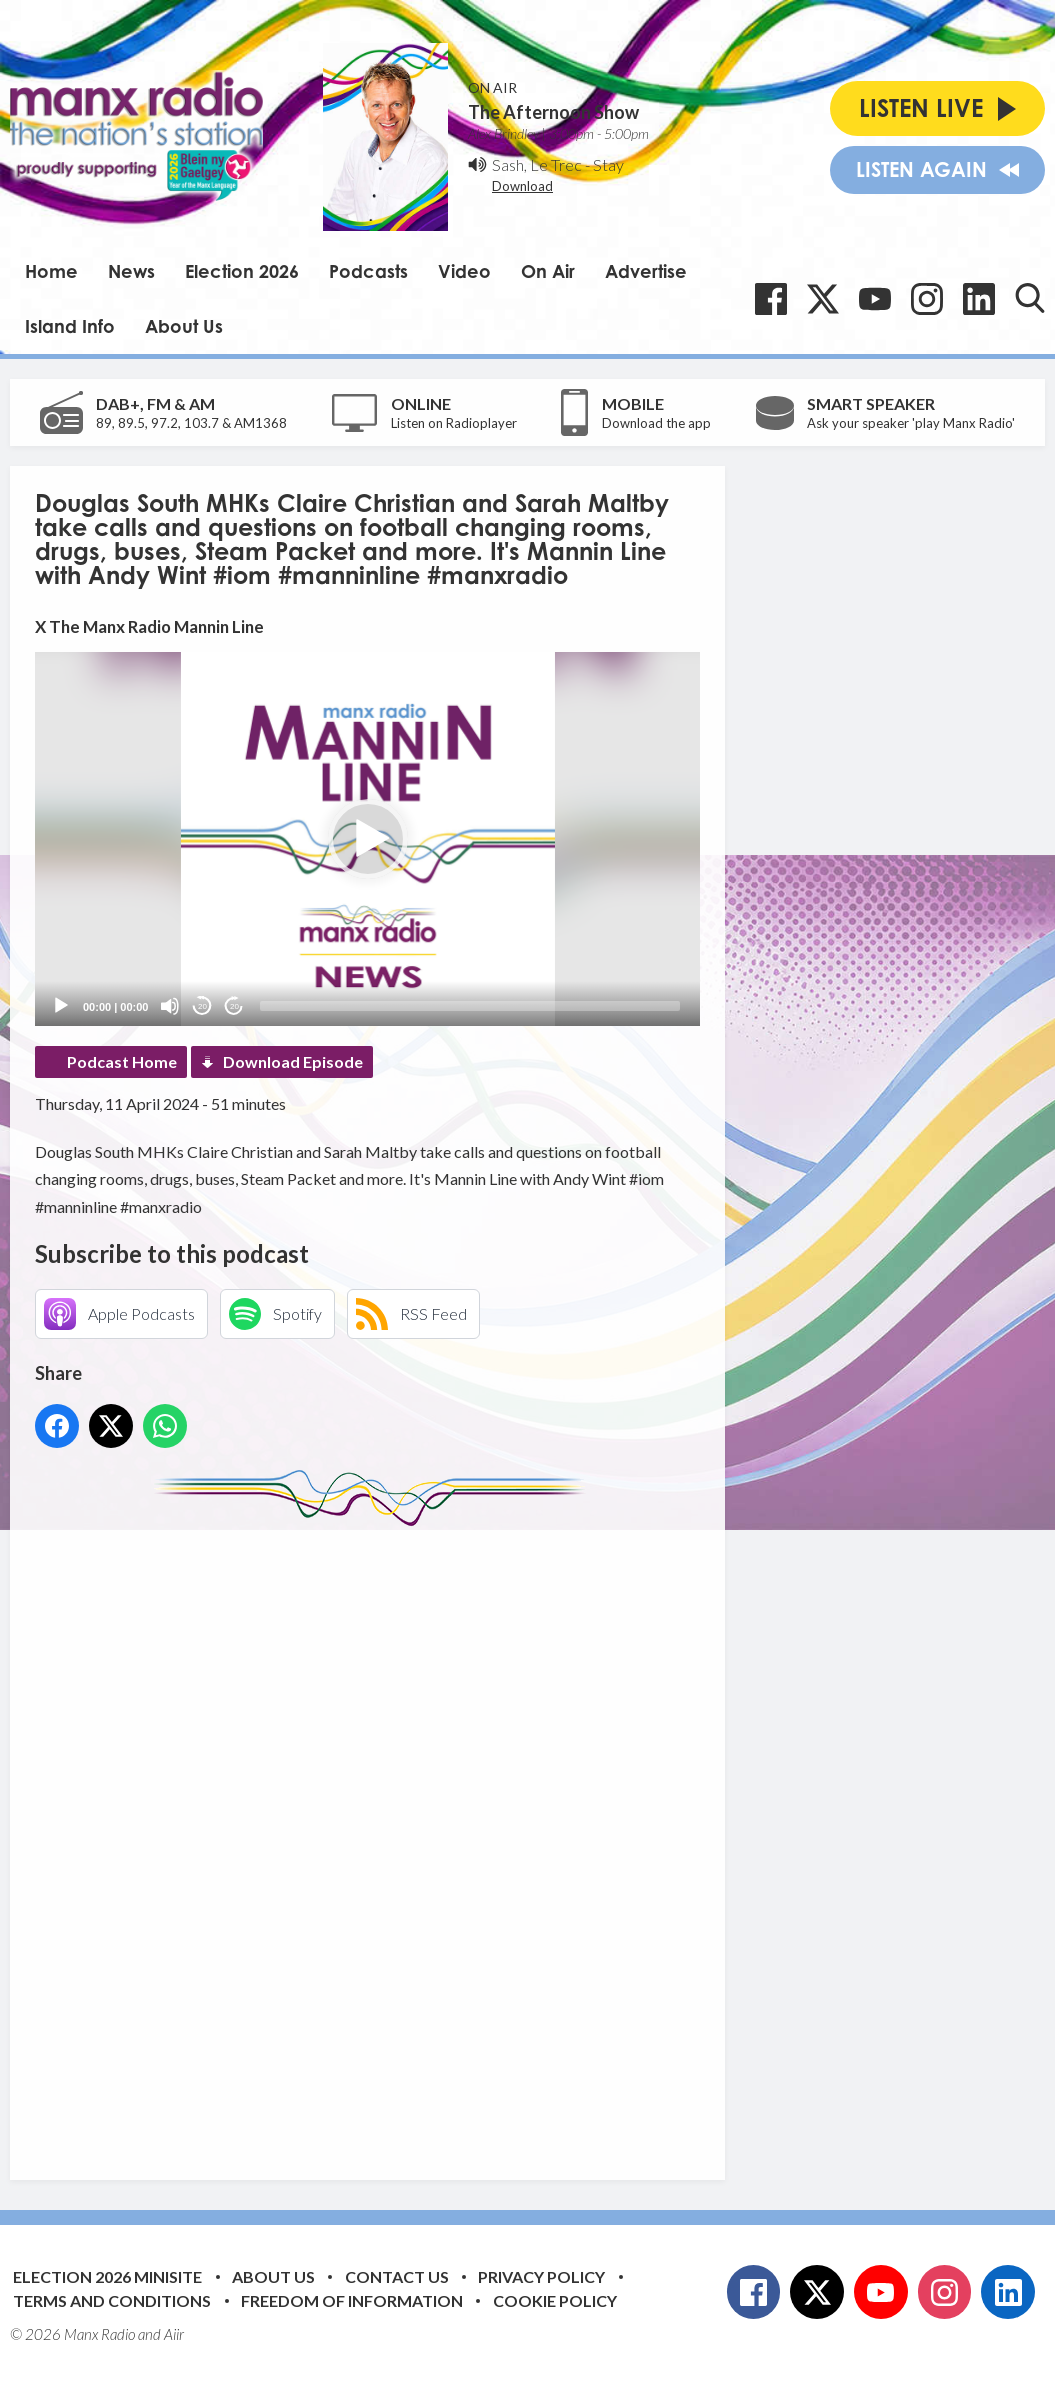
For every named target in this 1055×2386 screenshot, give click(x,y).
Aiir (174, 2334)
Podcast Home (122, 1061)
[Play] (61, 1006)
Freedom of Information (352, 2300)
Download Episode (293, 1061)
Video (464, 271)
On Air (548, 271)
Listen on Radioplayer (454, 423)
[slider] (470, 1006)
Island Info (70, 326)
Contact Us (397, 2276)
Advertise (646, 271)
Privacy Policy (541, 2276)
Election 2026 (242, 271)
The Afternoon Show (553, 112)
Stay (608, 164)
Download (522, 186)
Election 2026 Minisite (107, 2276)
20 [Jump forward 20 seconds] (234, 1006)
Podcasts (368, 271)
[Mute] (170, 1006)
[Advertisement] (410, 1838)
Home (51, 271)
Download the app (656, 423)
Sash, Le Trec (537, 164)
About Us (184, 326)
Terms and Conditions (112, 2300)
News (131, 271)
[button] (368, 839)
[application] (367, 839)
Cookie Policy (555, 2300)
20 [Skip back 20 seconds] (202, 1006)
